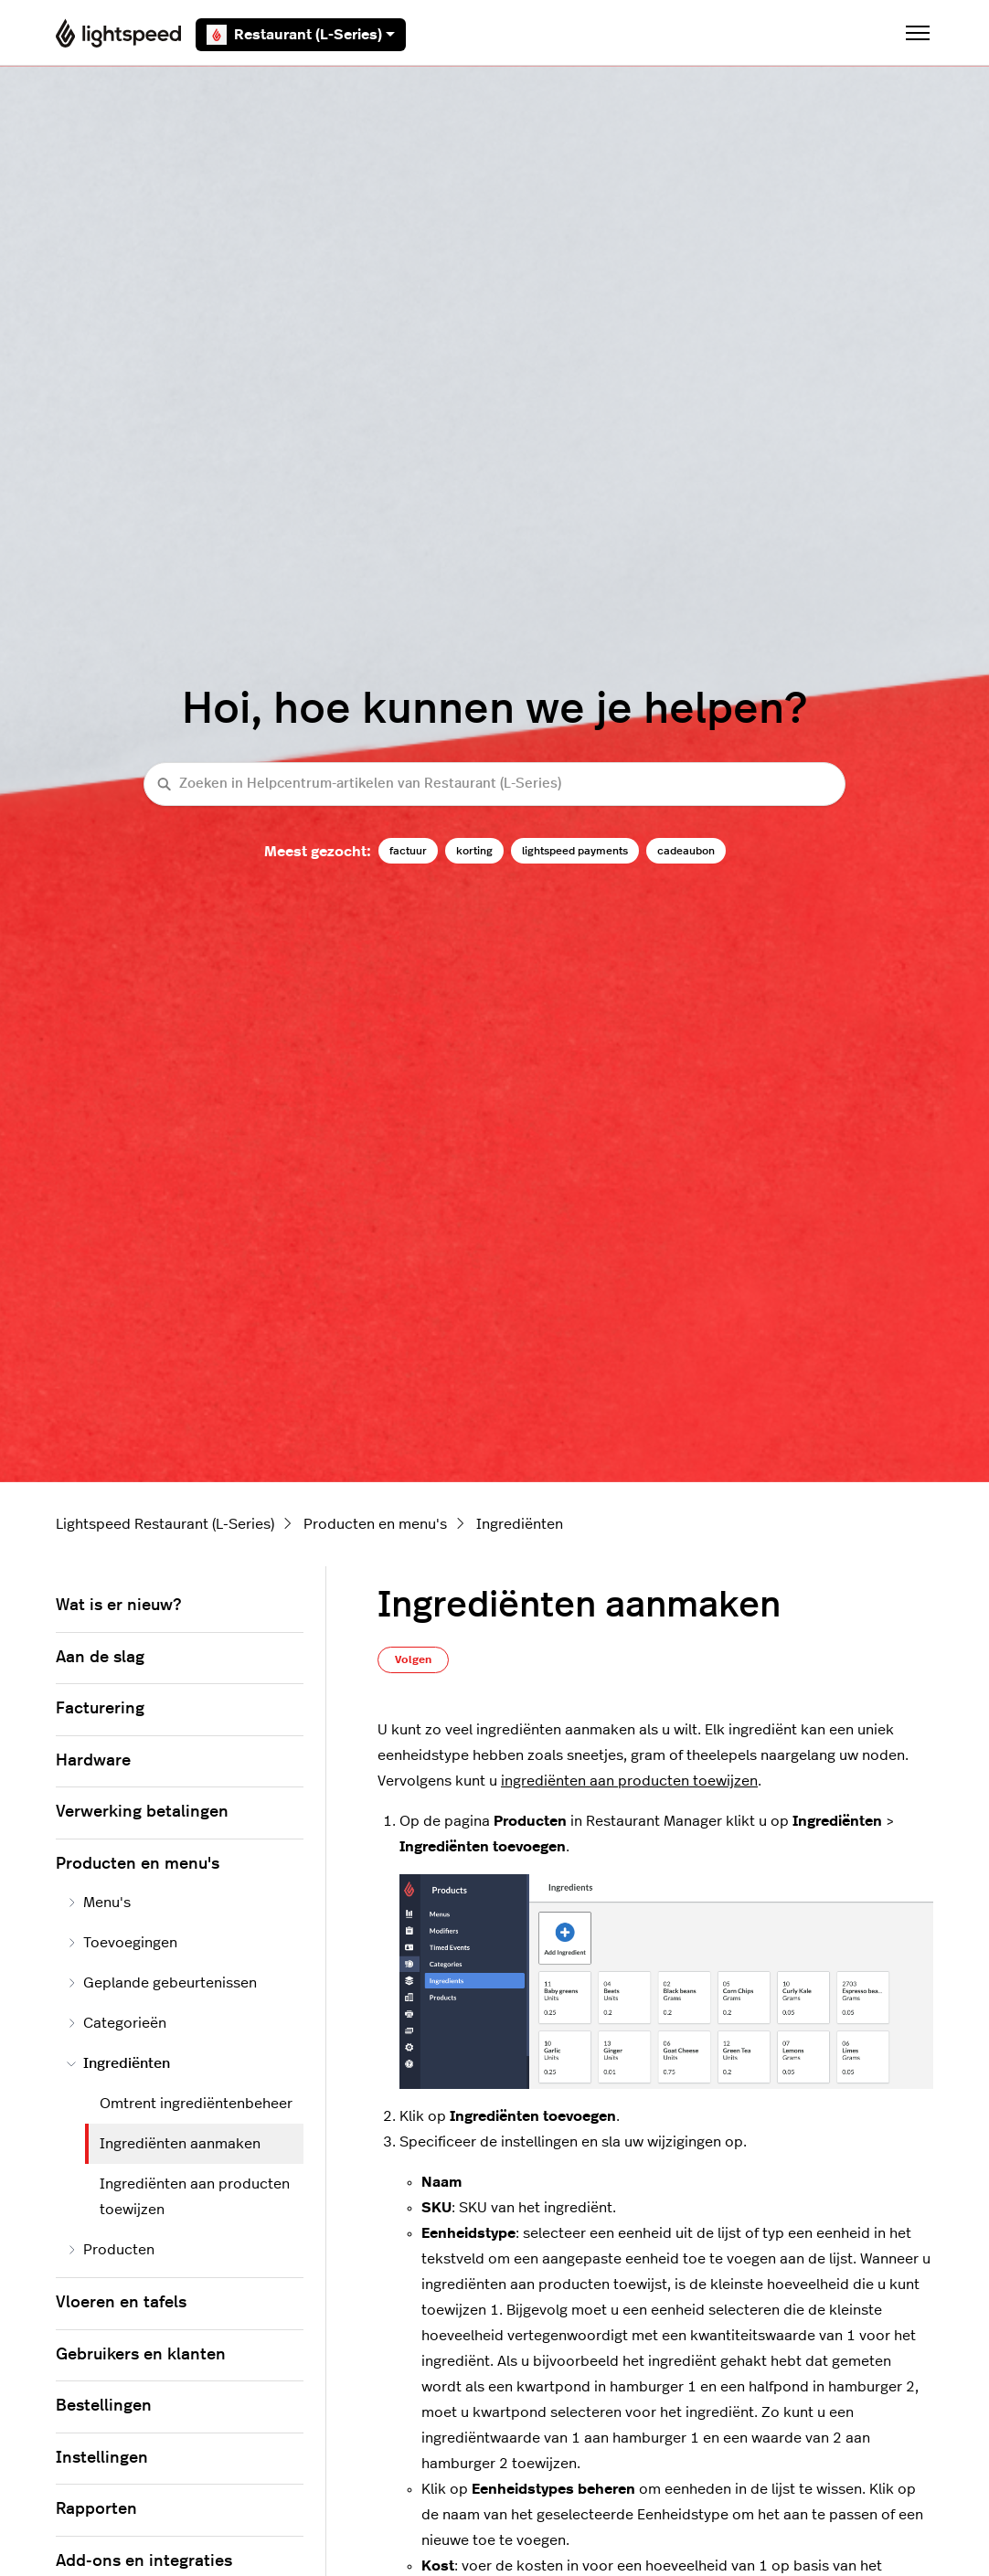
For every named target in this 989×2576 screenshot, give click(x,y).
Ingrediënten (519, 1524)
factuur (408, 850)
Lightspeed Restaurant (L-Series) (165, 1524)
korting (474, 850)
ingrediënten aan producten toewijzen (629, 1781)
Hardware (93, 1761)
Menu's (99, 1902)
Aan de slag (100, 1657)
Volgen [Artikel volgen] (413, 1659)
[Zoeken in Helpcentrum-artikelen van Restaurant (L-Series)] (494, 784)
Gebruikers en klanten (141, 2355)
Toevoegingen (122, 1942)
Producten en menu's (375, 1524)
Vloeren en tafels (121, 2303)
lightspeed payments (575, 850)
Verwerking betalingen (142, 1812)
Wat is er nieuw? (118, 1605)
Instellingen (102, 2458)
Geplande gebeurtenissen (162, 1983)
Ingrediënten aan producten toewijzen (195, 2197)
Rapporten (96, 2509)
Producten (110, 2249)
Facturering (100, 1709)
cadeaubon (686, 850)
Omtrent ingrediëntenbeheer (196, 2103)
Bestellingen (104, 2406)
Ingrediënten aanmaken (180, 2143)
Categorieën (116, 2023)
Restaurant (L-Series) (301, 35)
